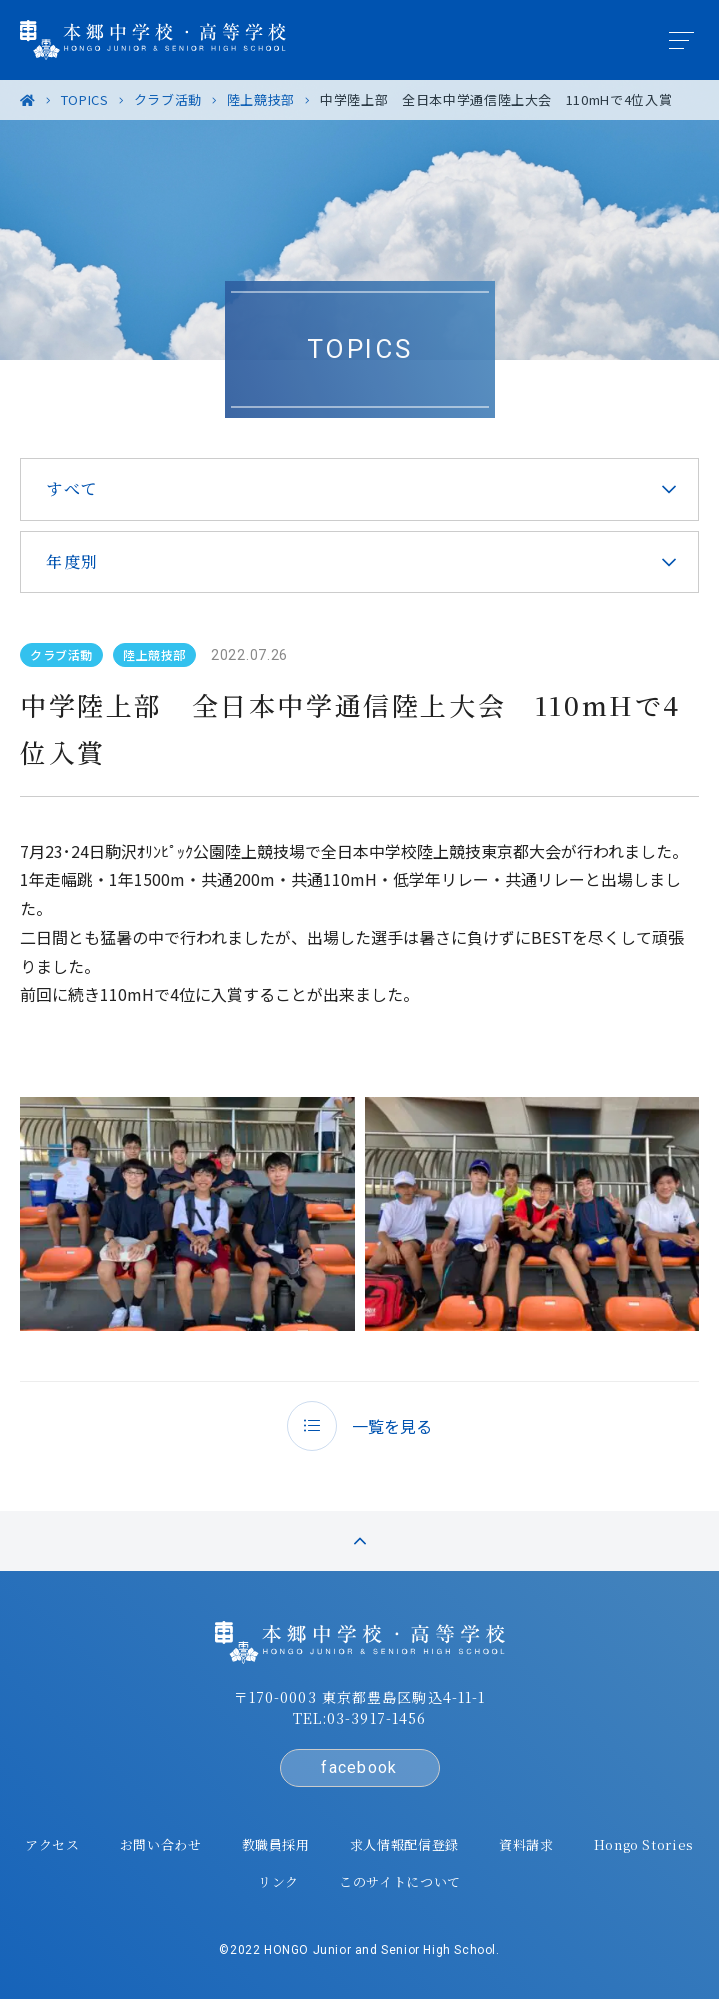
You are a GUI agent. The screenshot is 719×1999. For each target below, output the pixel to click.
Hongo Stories (644, 1844)
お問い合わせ (161, 1844)
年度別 (72, 561)
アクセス (52, 1844)
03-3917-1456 (376, 1718)
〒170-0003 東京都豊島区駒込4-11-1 (360, 1697)
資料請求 (526, 1844)
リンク (278, 1881)
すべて (72, 488)
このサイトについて (400, 1881)
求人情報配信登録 (404, 1844)
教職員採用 (276, 1844)
